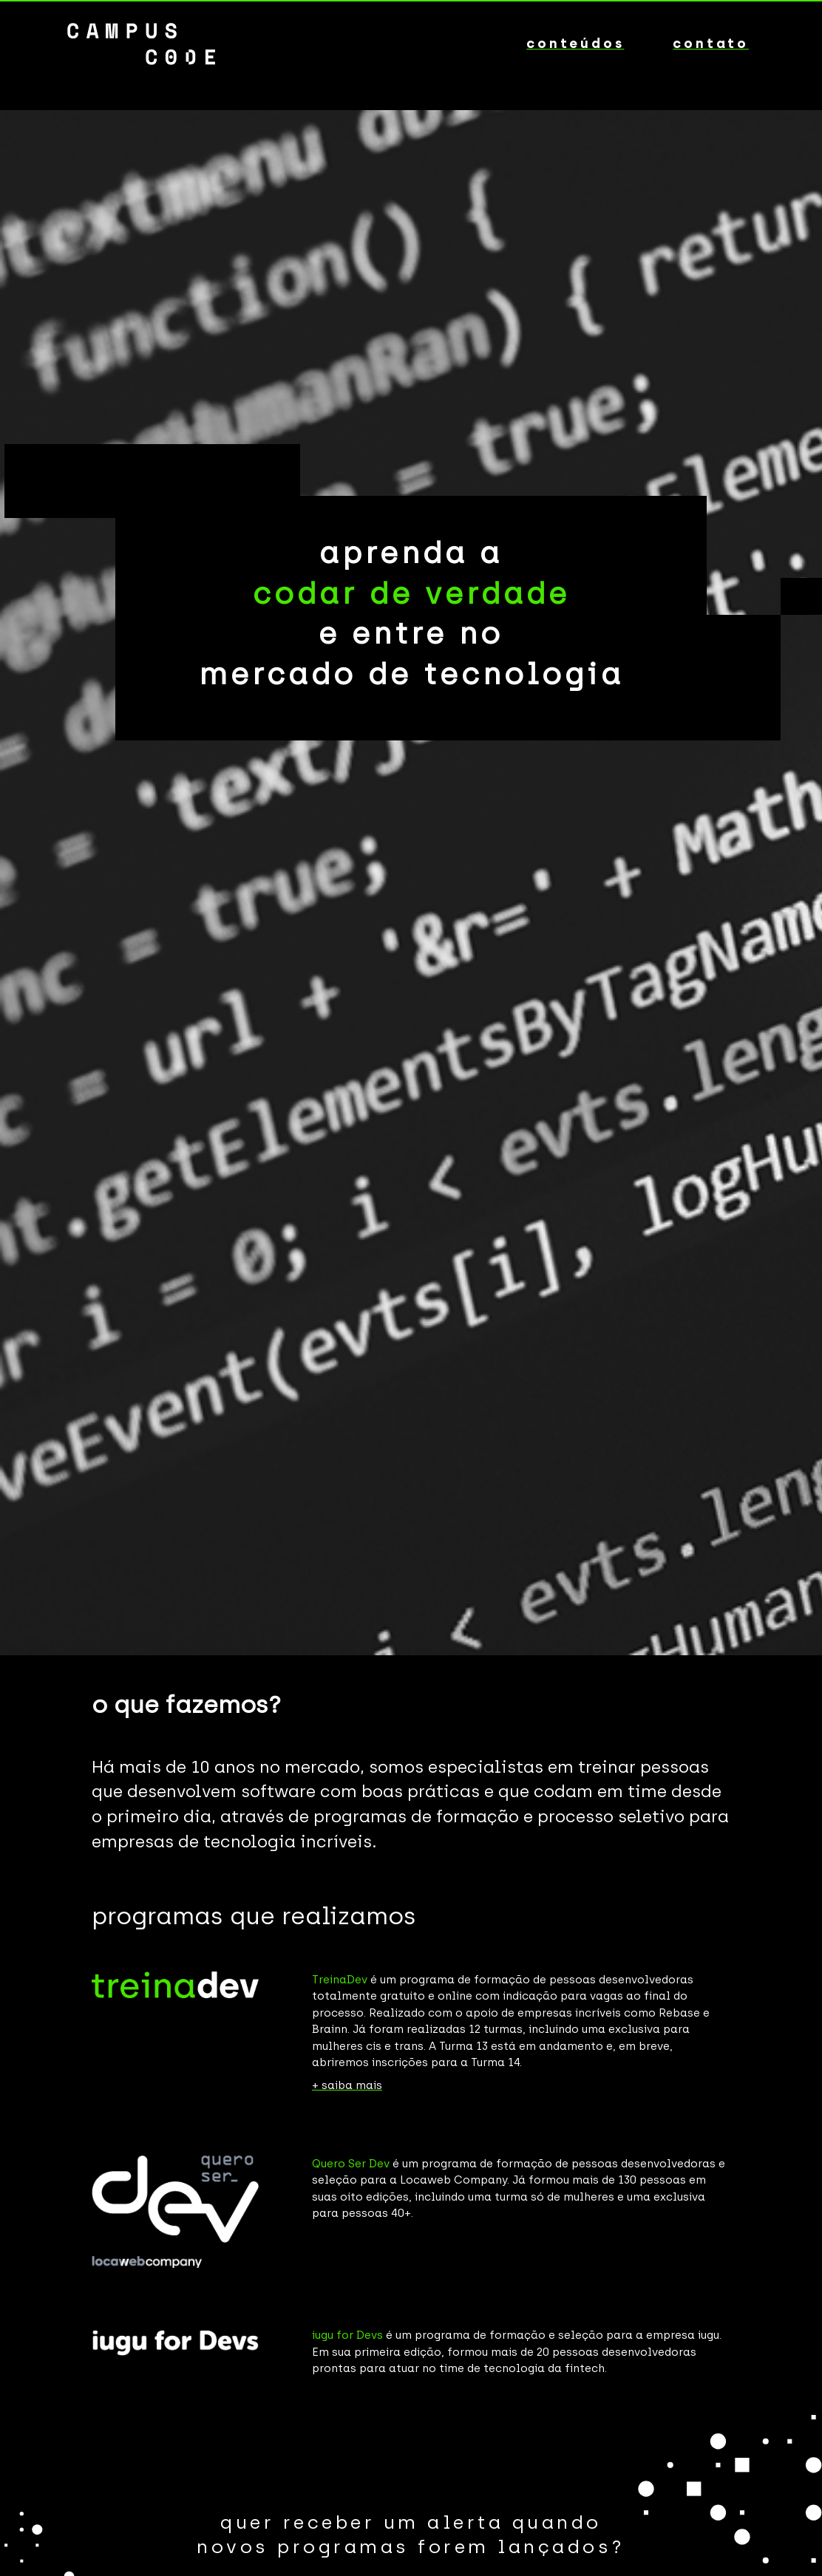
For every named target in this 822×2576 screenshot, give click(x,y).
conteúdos (575, 43)
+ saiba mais (347, 2085)
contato (711, 43)
